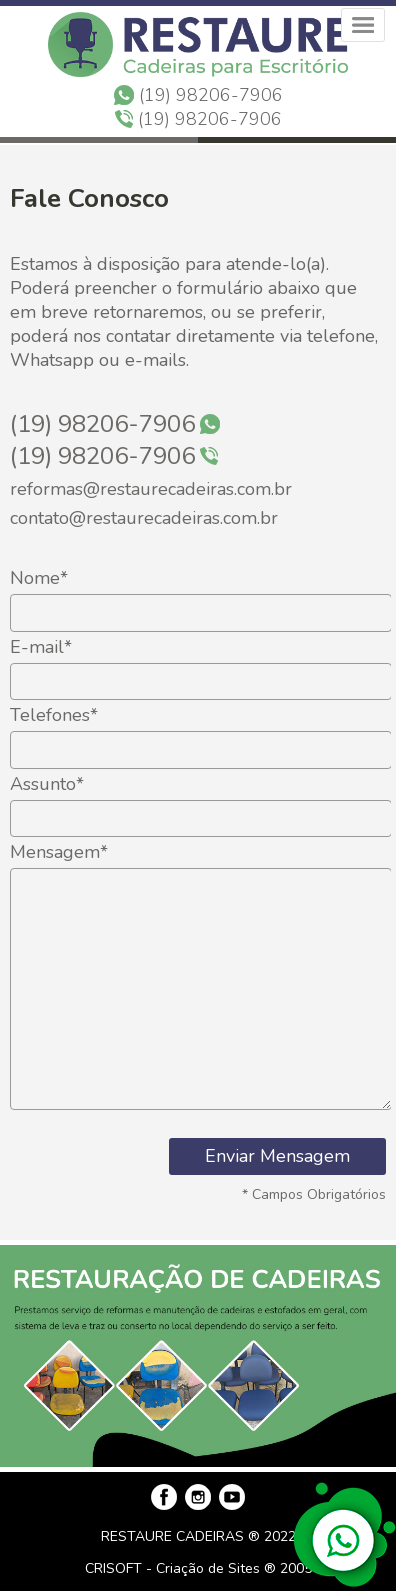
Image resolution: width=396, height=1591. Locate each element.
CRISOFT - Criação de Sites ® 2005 (198, 1568)
